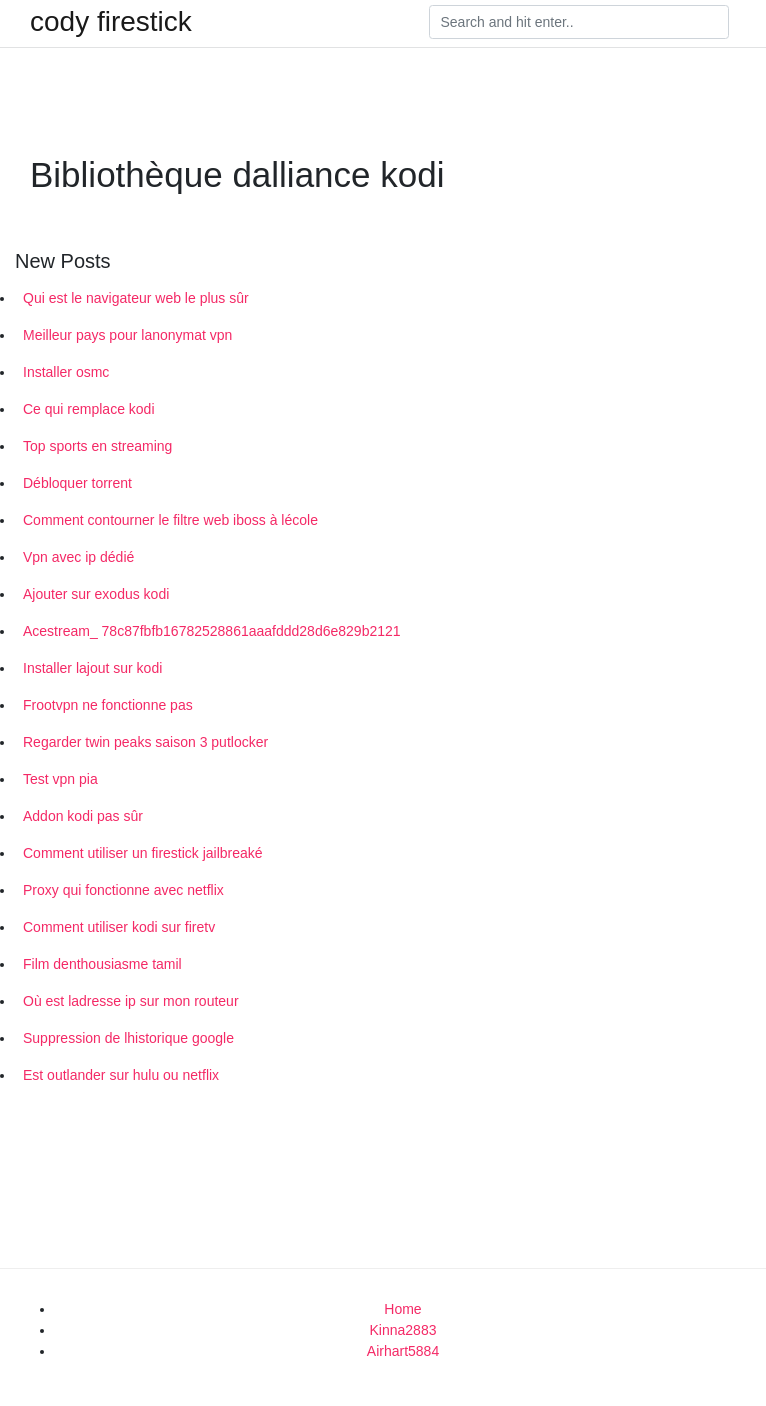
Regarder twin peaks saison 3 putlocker (145, 742)
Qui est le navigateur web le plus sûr (136, 298)
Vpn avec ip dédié (78, 557)
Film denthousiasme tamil (102, 964)
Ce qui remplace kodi (89, 409)
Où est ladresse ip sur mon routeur (131, 1001)
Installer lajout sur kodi (92, 668)
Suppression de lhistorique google (128, 1038)
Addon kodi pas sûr (83, 816)
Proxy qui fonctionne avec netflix (123, 890)
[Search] (579, 22)
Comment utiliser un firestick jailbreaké (143, 853)
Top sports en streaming (97, 446)
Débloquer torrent (77, 483)
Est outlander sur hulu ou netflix (121, 1075)
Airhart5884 (403, 1351)
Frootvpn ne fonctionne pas (108, 705)
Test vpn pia (60, 779)
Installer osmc (66, 372)
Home (402, 1309)
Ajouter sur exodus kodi (96, 594)
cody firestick (111, 22)
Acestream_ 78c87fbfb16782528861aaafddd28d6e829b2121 (212, 631)
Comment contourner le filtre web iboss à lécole (170, 520)
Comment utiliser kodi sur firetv (119, 927)
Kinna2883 (403, 1330)
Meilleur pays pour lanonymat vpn (127, 335)
